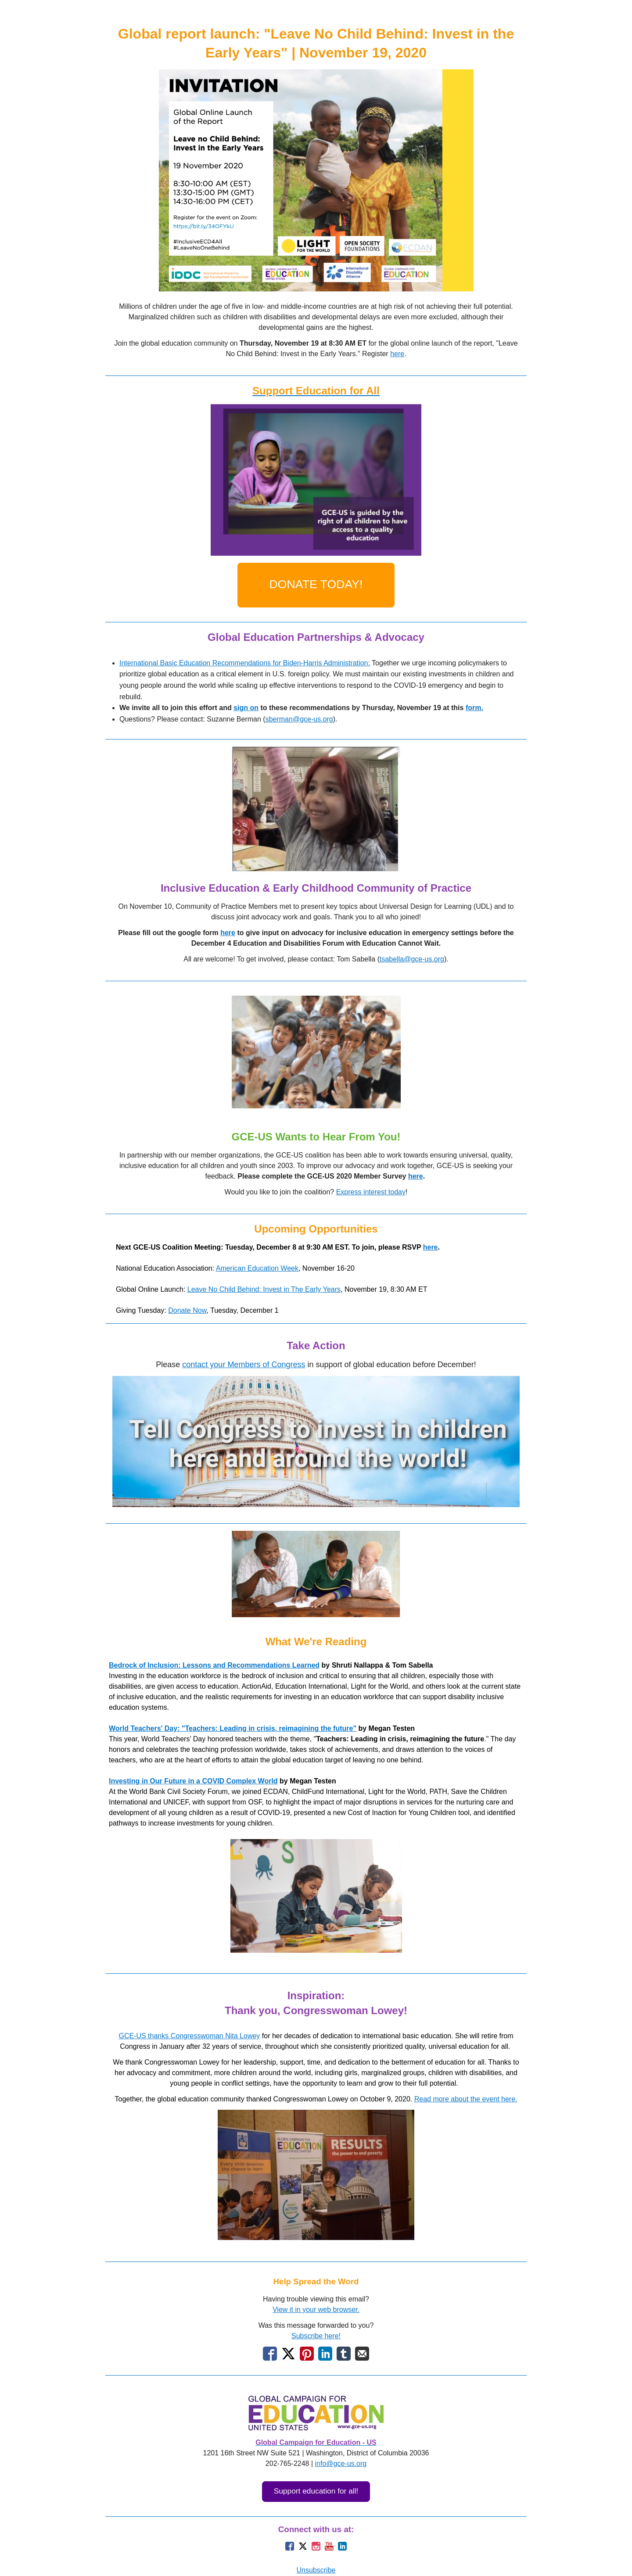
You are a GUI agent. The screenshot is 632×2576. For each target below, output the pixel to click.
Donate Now (187, 1310)
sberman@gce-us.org (299, 719)
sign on (246, 707)
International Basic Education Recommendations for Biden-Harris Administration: (244, 663)
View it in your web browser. (316, 2309)
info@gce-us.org (341, 2463)
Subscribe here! (316, 2336)
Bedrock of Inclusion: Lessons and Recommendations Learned (214, 1665)
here (397, 353)
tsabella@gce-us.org (412, 959)
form (473, 707)
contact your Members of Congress (243, 1364)
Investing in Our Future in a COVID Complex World (193, 1781)
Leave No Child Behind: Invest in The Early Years (264, 1289)
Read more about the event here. (465, 2099)
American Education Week (257, 1268)
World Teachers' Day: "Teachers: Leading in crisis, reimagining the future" (232, 1728)
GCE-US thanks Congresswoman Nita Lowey (189, 2036)
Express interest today (371, 1192)
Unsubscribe (316, 2570)
